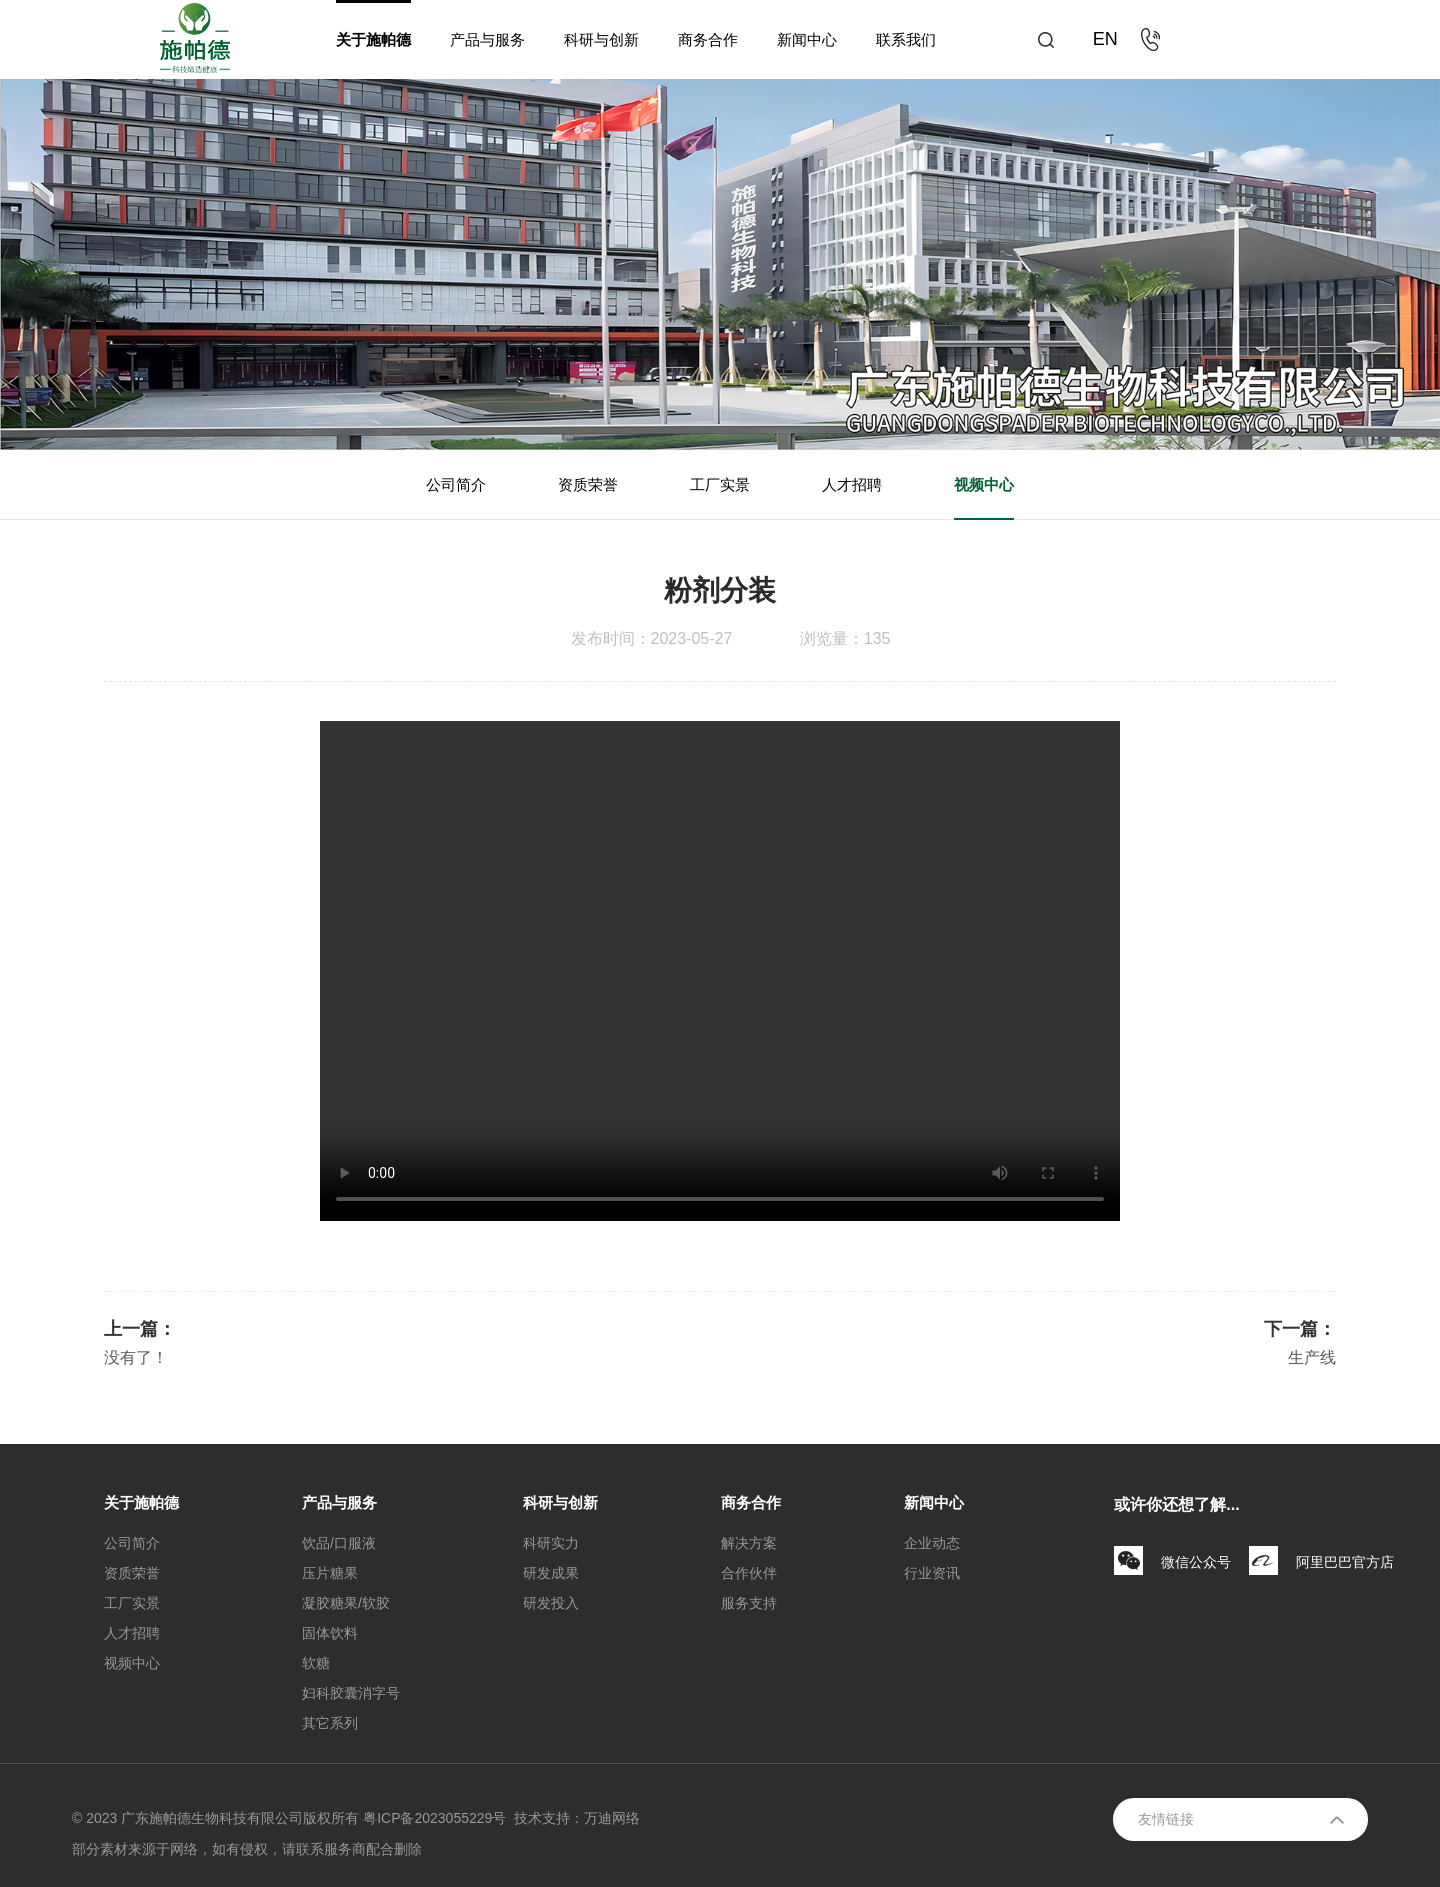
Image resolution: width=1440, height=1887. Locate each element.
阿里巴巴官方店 (1345, 1562)
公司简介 (456, 484)
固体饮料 (330, 1633)
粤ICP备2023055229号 (434, 1818)
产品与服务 (487, 39)
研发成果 (551, 1573)
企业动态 (932, 1543)
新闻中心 (807, 39)
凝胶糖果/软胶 (346, 1603)
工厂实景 (720, 484)
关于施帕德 (373, 39)
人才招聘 (852, 484)
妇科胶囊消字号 (351, 1693)
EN (1105, 39)
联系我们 (906, 39)
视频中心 (984, 484)
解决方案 (749, 1543)
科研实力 (551, 1543)
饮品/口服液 (339, 1543)
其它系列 (330, 1723)
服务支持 (749, 1603)
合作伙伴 (749, 1573)
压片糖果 (330, 1573)
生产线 (1312, 1357)
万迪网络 (612, 1818)
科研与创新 (601, 39)
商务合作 (708, 39)
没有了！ (136, 1357)
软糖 (316, 1663)
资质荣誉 (588, 484)
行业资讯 (932, 1573)
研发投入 (551, 1603)
